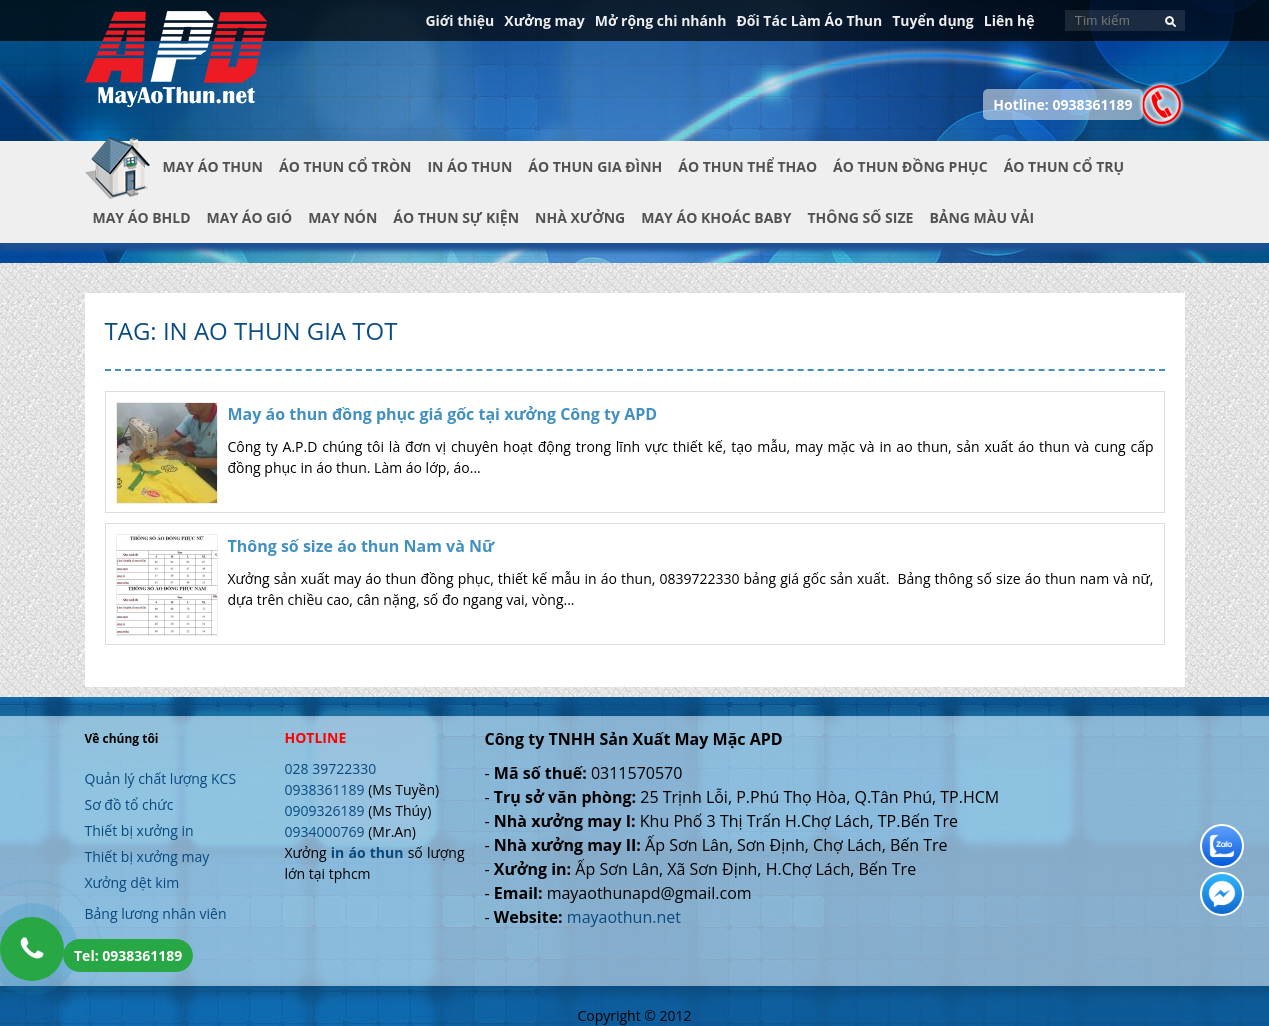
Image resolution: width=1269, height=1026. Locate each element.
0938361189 (325, 789)
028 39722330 (331, 768)
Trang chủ (124, 183)
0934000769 (325, 831)
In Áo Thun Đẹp (176, 69)
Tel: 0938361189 (128, 955)
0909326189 (325, 810)
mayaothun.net (624, 917)
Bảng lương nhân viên (156, 913)
